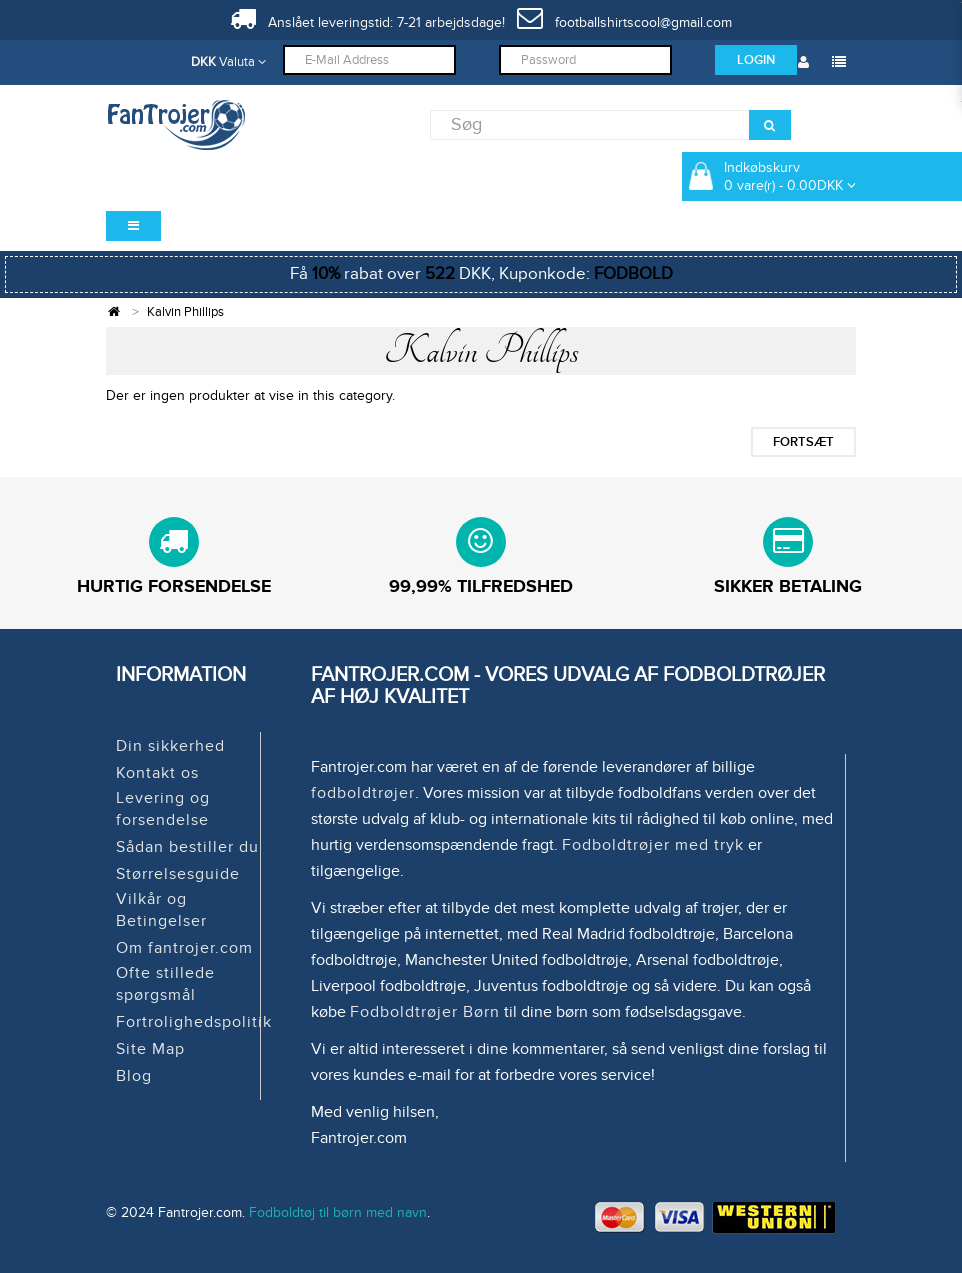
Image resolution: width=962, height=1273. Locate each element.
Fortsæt (803, 442)
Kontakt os (157, 773)
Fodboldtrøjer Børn (425, 1012)
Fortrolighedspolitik (194, 1022)
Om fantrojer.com (184, 948)
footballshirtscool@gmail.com (624, 22)
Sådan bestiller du (187, 847)
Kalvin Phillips (185, 312)
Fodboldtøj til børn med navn (338, 1212)
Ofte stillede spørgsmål (165, 984)
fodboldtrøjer (363, 793)
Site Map (150, 1049)
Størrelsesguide (178, 874)
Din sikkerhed (170, 746)
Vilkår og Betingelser (161, 910)
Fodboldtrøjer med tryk (653, 845)
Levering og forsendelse (163, 809)
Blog (134, 1076)
